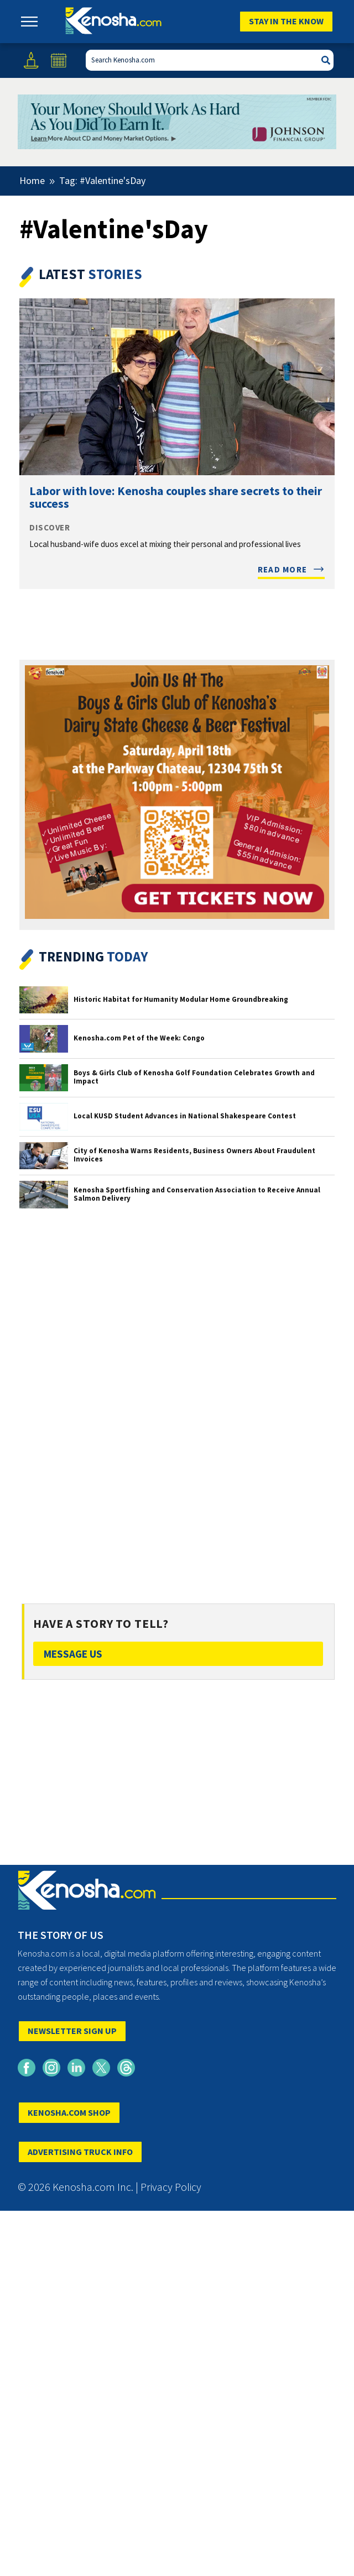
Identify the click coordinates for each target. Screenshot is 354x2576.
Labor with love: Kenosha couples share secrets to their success (175, 497)
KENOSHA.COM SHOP (69, 2112)
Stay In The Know (286, 21)
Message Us (73, 1653)
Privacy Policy (170, 2187)
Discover (49, 528)
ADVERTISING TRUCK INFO (80, 2151)
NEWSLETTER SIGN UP (72, 2030)
